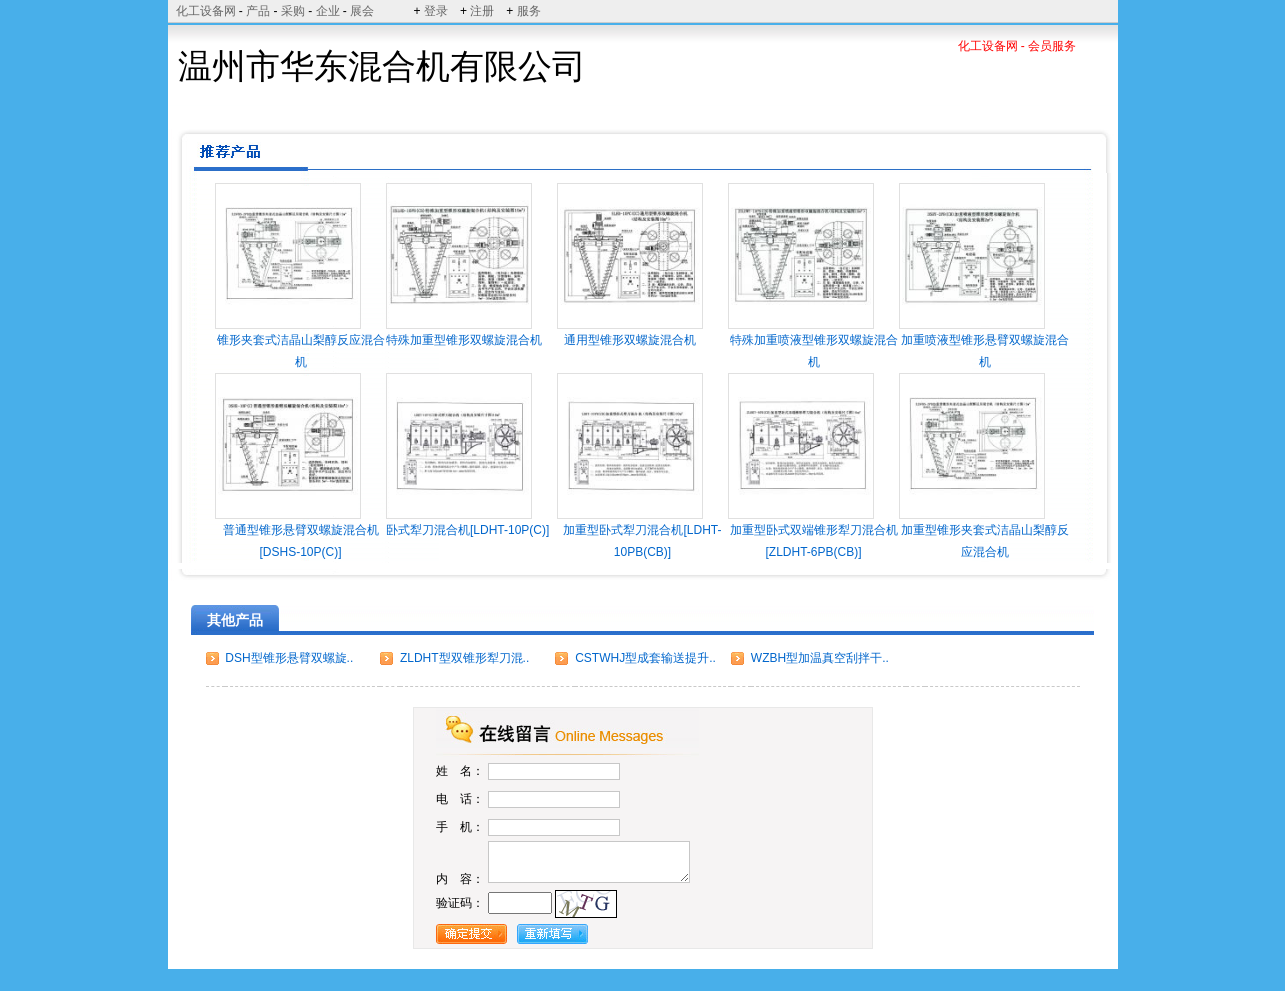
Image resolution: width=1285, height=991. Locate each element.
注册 (482, 11)
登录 (436, 11)
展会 (362, 11)
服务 (529, 11)
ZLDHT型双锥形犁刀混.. (464, 658)
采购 (293, 11)
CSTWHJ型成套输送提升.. (645, 658)
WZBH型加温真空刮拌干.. (820, 658)
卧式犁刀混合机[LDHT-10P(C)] (467, 530)
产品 (258, 11)
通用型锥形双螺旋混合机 (630, 340)
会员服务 (1052, 46)
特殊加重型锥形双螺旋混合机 (464, 340)
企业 (328, 11)
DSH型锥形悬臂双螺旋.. (289, 658)
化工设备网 (206, 11)
